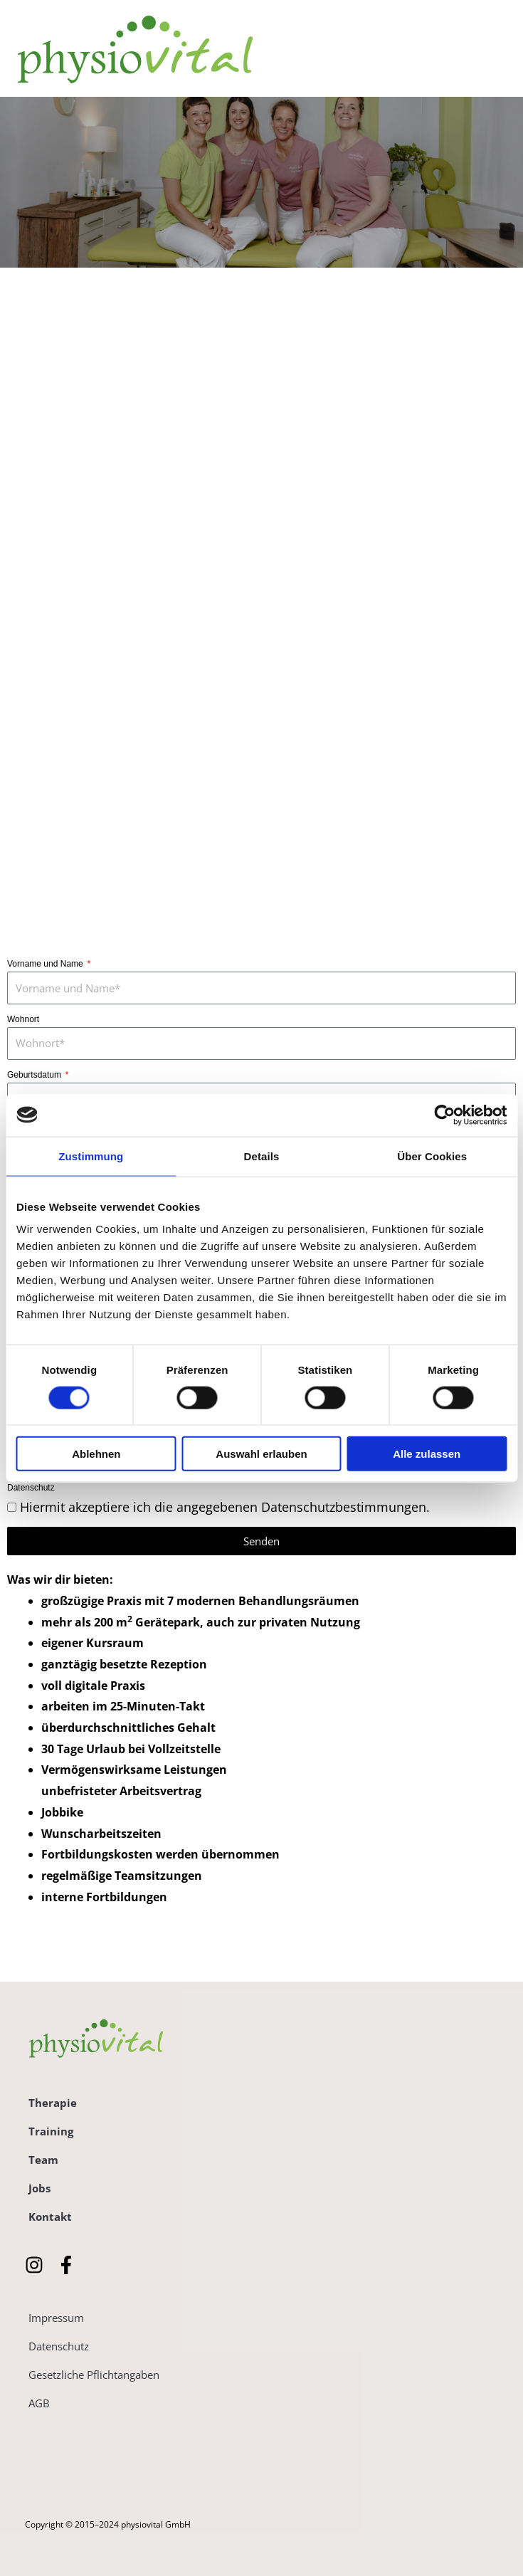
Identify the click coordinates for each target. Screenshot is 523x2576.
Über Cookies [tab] (432, 1156)
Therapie (52, 2103)
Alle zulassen (426, 1454)
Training (50, 2131)
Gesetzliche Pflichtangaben (93, 2374)
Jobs (39, 2188)
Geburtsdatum (35, 1075)
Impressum (56, 2317)
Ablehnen (96, 1454)
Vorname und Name (46, 964)
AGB (39, 2403)
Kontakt (50, 2216)
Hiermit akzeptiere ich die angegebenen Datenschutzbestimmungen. (225, 1506)
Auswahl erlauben (261, 1454)
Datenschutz (31, 1488)
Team (43, 2159)
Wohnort (23, 1019)
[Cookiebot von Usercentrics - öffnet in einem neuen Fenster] (444, 1114)
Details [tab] (262, 1156)
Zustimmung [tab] (90, 1156)
